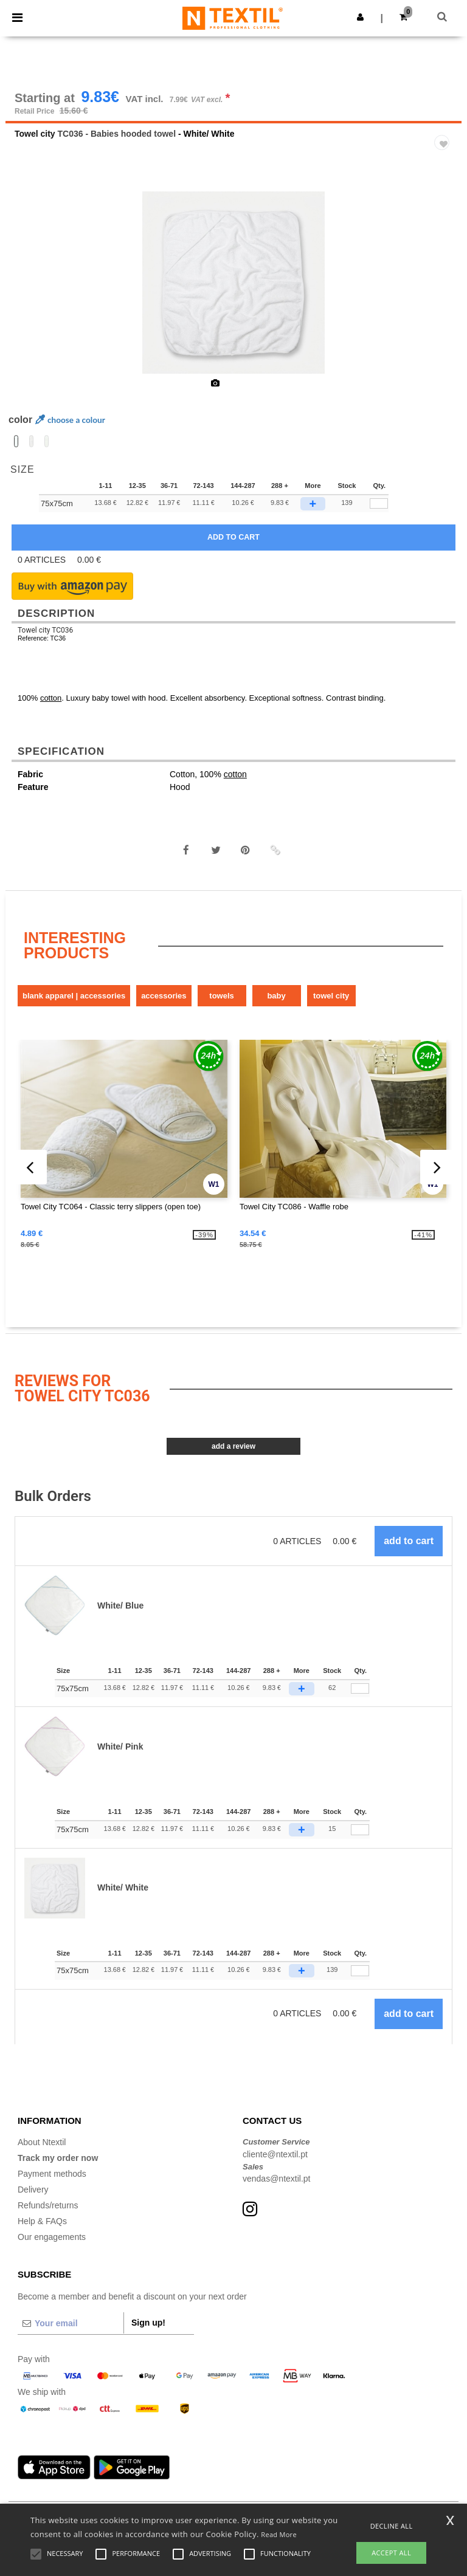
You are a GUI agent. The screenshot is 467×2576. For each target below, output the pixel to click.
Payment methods (52, 2183)
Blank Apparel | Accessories (73, 1004)
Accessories (163, 1004)
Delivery (33, 2198)
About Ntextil (42, 2151)
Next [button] (443, 299)
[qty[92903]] (379, 512)
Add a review (233, 1455)
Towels (221, 1004)
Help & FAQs (42, 2230)
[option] (233, 292)
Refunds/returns (48, 2214)
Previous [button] (31, 299)
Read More (279, 2534)
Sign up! (148, 2332)
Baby (276, 1004)
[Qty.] (360, 1697)
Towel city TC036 (45, 639)
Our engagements (52, 2246)
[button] (360, 17)
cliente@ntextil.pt (275, 2163)
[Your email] (70, 2332)
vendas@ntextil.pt (277, 2188)
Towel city (35, 143)
